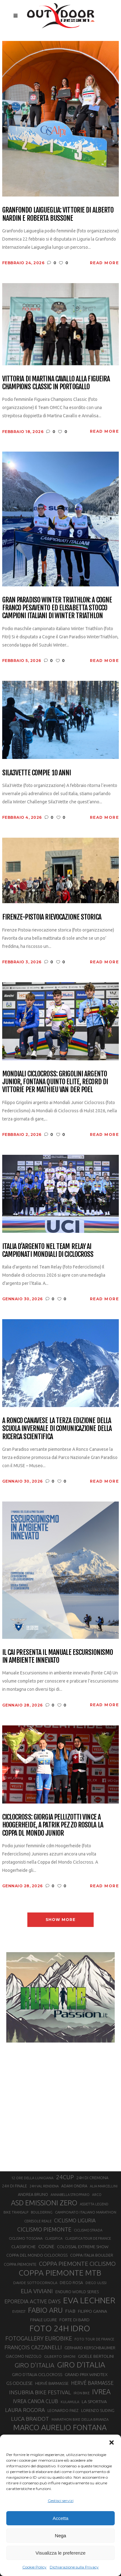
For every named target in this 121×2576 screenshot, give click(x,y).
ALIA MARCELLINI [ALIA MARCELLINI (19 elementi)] (104, 2186)
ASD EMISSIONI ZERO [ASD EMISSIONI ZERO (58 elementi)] (44, 2203)
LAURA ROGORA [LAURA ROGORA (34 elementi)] (25, 2410)
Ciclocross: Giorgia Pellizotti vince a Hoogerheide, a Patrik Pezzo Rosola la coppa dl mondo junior (52, 1825)
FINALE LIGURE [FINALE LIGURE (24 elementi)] (43, 2319)
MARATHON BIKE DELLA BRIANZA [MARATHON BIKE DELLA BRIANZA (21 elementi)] (80, 2419)
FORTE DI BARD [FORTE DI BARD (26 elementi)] (74, 2319)
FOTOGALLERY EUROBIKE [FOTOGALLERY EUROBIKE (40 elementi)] (38, 2338)
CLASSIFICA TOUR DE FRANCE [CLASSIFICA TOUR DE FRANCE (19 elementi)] (88, 2238)
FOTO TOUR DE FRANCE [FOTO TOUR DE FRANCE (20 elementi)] (94, 2339)
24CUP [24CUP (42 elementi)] (65, 2177)
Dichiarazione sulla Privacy (74, 2567)
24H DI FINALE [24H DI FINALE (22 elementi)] (14, 2186)
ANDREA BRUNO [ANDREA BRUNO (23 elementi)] (33, 2194)
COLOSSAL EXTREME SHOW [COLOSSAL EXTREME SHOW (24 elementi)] (82, 2246)
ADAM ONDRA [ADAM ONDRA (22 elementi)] (74, 2186)
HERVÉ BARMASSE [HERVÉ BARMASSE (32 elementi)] (92, 2383)
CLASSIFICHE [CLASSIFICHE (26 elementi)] (23, 2246)
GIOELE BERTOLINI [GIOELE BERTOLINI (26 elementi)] (96, 2356)
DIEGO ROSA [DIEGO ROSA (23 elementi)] (71, 2282)
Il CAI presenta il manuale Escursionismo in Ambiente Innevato (57, 1656)
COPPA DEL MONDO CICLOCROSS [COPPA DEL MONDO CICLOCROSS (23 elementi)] (37, 2255)
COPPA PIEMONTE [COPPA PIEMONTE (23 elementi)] (20, 2264)
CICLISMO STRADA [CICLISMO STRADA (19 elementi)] (88, 2230)
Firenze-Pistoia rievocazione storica (51, 917)
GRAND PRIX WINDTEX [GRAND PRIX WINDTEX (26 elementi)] (86, 2374)
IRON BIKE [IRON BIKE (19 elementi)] (82, 2393)
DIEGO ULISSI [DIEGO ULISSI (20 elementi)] (96, 2283)
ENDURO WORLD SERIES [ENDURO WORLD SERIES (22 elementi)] (77, 2292)
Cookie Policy (34, 2567)
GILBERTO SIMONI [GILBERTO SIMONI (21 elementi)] (59, 2356)
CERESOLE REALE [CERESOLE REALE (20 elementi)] (38, 2221)
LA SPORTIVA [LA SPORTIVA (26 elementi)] (94, 2401)
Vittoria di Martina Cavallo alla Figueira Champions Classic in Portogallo (56, 383)
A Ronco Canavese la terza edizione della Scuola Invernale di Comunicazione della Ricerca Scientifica (57, 1428)
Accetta (60, 2518)
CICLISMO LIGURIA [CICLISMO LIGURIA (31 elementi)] (75, 2220)
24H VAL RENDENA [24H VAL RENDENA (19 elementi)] (44, 2186)
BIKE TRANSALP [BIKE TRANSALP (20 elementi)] (15, 2212)
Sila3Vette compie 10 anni (36, 773)
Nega (60, 2535)
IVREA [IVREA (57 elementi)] (101, 2392)
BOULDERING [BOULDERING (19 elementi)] (41, 2212)
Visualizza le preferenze (60, 2553)
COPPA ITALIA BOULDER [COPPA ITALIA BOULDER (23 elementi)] (91, 2255)
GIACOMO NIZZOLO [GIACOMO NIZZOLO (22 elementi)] (23, 2356)
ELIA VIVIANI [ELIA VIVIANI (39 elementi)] (37, 2291)
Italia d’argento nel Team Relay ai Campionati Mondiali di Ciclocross (48, 1250)
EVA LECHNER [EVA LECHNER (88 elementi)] (89, 2300)
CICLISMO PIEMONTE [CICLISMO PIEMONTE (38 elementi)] (44, 2229)
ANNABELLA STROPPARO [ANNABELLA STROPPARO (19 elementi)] (70, 2195)
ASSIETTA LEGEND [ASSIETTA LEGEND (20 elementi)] (94, 2204)
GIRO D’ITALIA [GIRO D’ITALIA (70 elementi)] (81, 2365)
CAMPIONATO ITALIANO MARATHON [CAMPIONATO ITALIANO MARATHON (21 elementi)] (85, 2212)
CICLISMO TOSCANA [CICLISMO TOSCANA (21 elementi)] (25, 2238)
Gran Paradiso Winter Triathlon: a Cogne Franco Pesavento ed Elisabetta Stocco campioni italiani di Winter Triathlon (57, 608)
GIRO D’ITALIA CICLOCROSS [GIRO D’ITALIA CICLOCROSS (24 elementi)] (37, 2374)
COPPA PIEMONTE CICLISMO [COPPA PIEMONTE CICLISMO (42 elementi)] (77, 2263)
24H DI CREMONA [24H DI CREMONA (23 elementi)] (92, 2177)
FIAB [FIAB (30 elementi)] (70, 2311)
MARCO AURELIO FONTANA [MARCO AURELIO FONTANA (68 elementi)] (60, 2428)
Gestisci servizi (61, 2500)
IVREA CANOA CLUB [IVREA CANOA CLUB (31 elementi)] (35, 2401)
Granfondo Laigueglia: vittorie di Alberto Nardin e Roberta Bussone (58, 214)
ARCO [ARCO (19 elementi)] (97, 2195)
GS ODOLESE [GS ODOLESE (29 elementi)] (19, 2383)
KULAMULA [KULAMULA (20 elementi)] (70, 2402)
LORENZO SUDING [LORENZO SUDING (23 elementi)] (97, 2410)
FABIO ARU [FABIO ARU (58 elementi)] (45, 2310)
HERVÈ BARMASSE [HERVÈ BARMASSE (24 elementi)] (52, 2383)
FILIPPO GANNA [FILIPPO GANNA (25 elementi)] (92, 2311)
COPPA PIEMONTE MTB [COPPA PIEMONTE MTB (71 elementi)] (60, 2273)
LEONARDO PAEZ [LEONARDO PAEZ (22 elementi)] (63, 2410)
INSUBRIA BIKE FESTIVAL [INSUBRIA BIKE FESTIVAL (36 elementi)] (40, 2392)
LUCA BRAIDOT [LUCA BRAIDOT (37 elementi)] (30, 2419)
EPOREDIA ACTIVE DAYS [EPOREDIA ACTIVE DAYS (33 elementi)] (32, 2301)
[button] (111, 2442)
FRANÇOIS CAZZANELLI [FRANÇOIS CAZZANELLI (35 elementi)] (33, 2347)
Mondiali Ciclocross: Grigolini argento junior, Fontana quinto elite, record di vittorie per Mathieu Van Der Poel (55, 1082)
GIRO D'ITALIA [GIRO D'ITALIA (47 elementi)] (34, 2365)
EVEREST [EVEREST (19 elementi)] (18, 2311)
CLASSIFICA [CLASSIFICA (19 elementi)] (54, 2238)
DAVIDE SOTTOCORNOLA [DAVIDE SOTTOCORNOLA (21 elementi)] (35, 2283)
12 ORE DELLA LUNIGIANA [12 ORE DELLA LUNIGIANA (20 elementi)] (32, 2178)
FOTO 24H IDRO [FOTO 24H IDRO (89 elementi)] (60, 2328)
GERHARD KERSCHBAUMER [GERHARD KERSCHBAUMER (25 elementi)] (89, 2347)
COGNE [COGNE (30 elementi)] (46, 2246)
